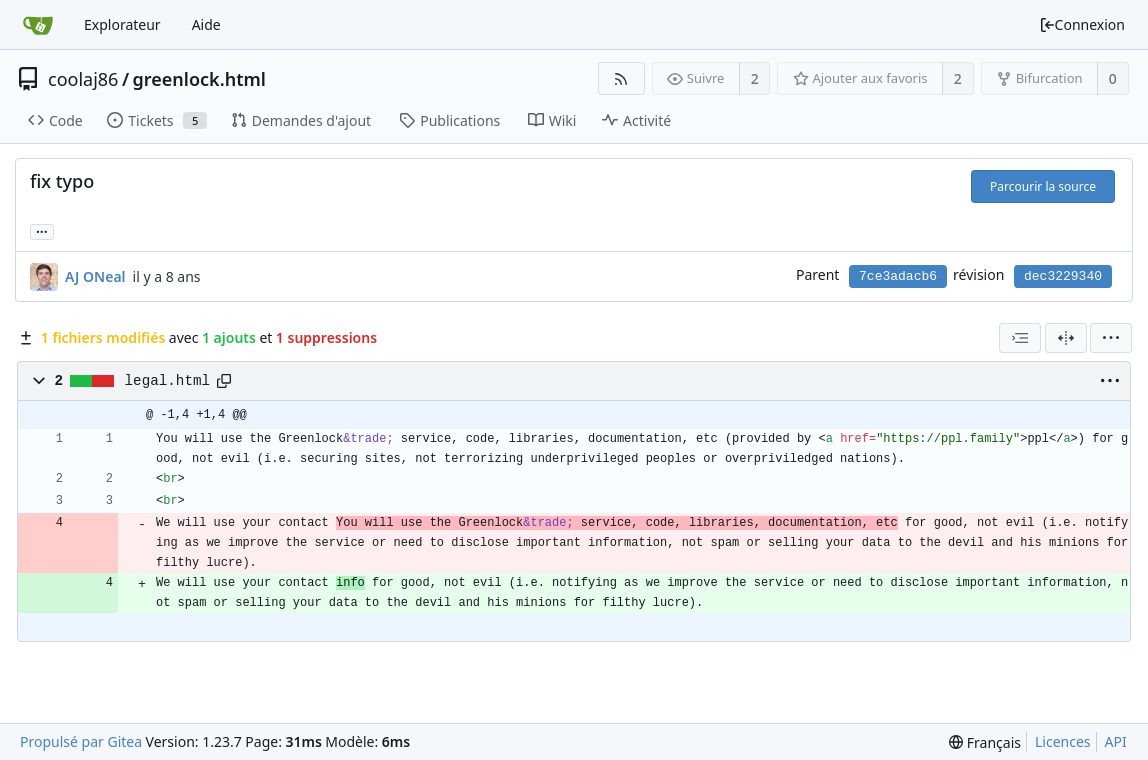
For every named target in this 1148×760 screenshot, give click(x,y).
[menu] (1111, 338)
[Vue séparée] (1066, 338)
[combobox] (1020, 338)
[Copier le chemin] (224, 381)
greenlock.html (199, 79)
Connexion (1082, 24)
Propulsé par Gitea (81, 741)
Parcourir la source (1043, 186)
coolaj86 (83, 79)
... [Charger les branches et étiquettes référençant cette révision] (42, 230)
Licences (1063, 741)
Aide (206, 24)
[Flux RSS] (621, 78)
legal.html (168, 381)
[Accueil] (38, 25)
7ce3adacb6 (898, 276)
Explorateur (122, 24)
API (1116, 741)
